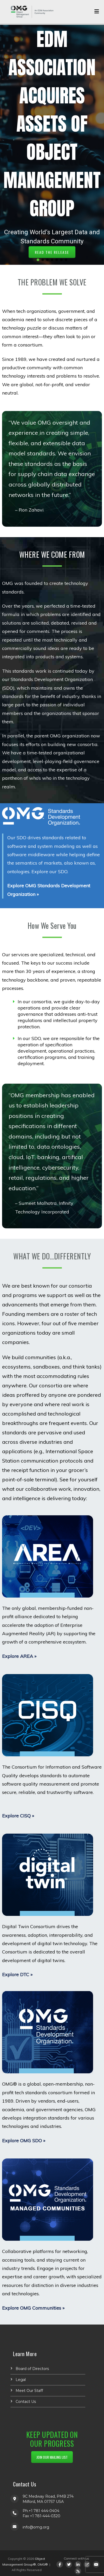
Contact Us (26, 2401)
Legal (21, 2379)
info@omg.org (36, 2527)
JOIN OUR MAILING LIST (52, 2457)
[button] (38, 260)
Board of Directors (32, 2368)
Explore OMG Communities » (33, 2308)
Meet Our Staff (29, 2390)
